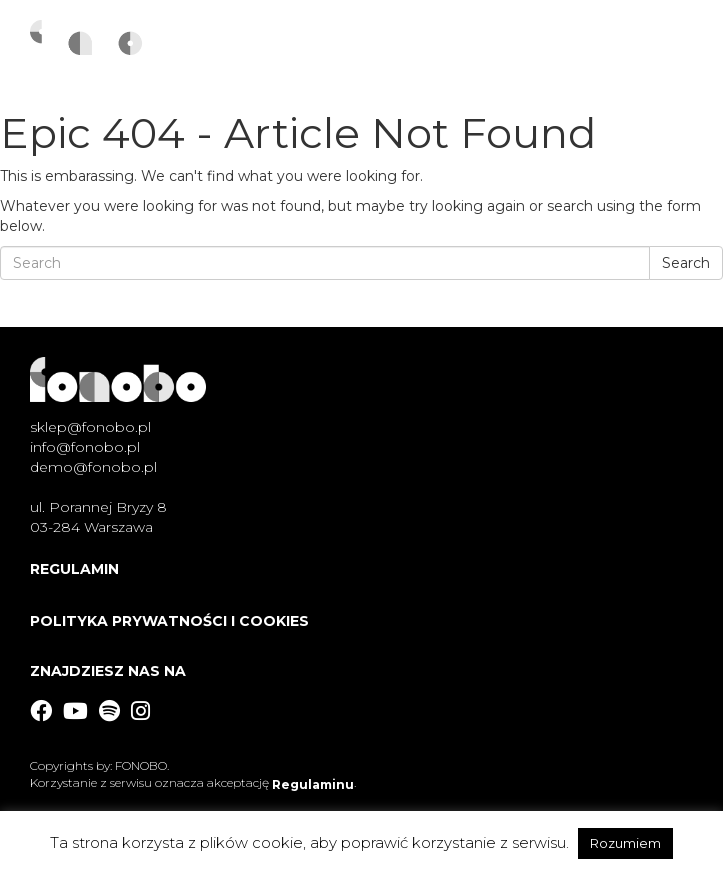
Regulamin (74, 569)
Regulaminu (313, 784)
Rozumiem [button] (625, 843)
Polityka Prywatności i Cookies (169, 621)
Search (686, 263)
